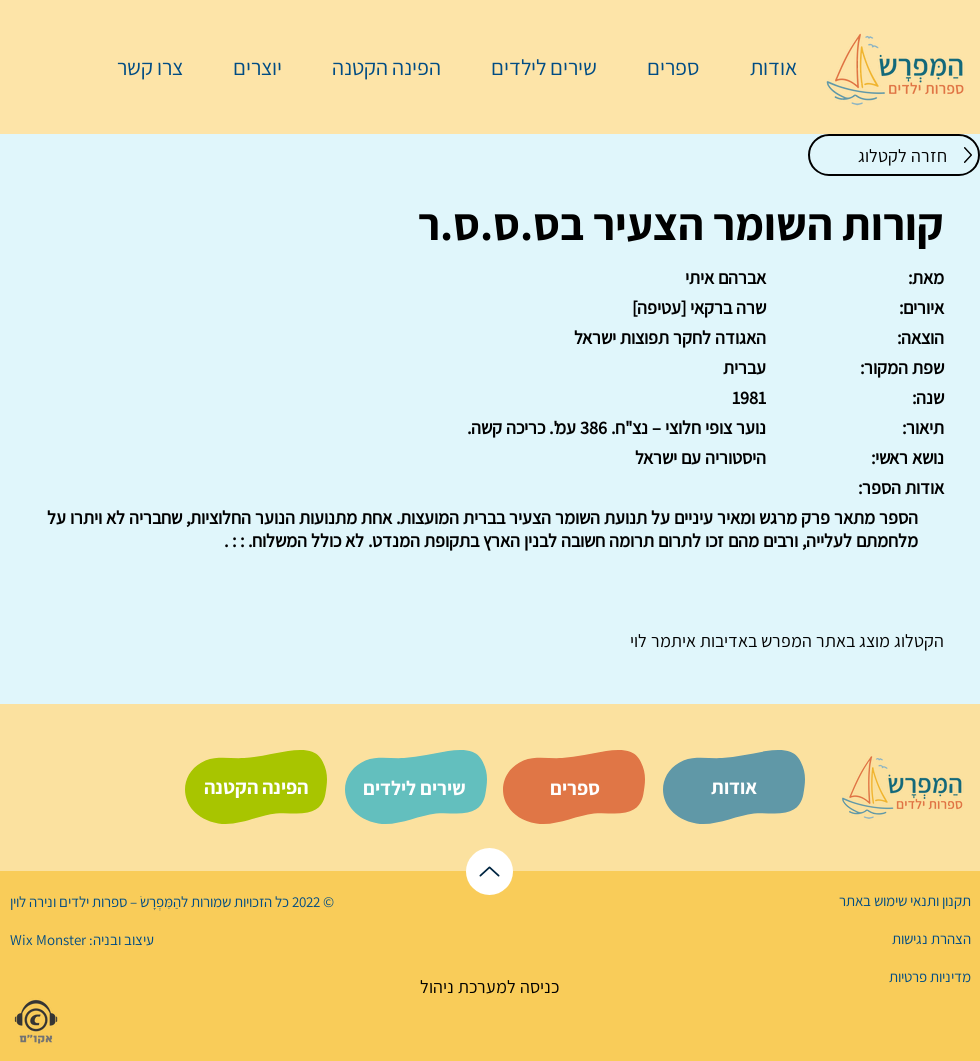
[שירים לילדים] (414, 788)
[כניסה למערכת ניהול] (489, 986)
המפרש (784, 640)
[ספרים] (575, 788)
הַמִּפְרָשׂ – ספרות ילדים (118, 901)
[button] (663, 67)
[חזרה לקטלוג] (894, 155)
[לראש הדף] (489, 871)
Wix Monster (48, 939)
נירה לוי (33, 901)
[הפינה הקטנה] (256, 787)
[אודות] (734, 787)
